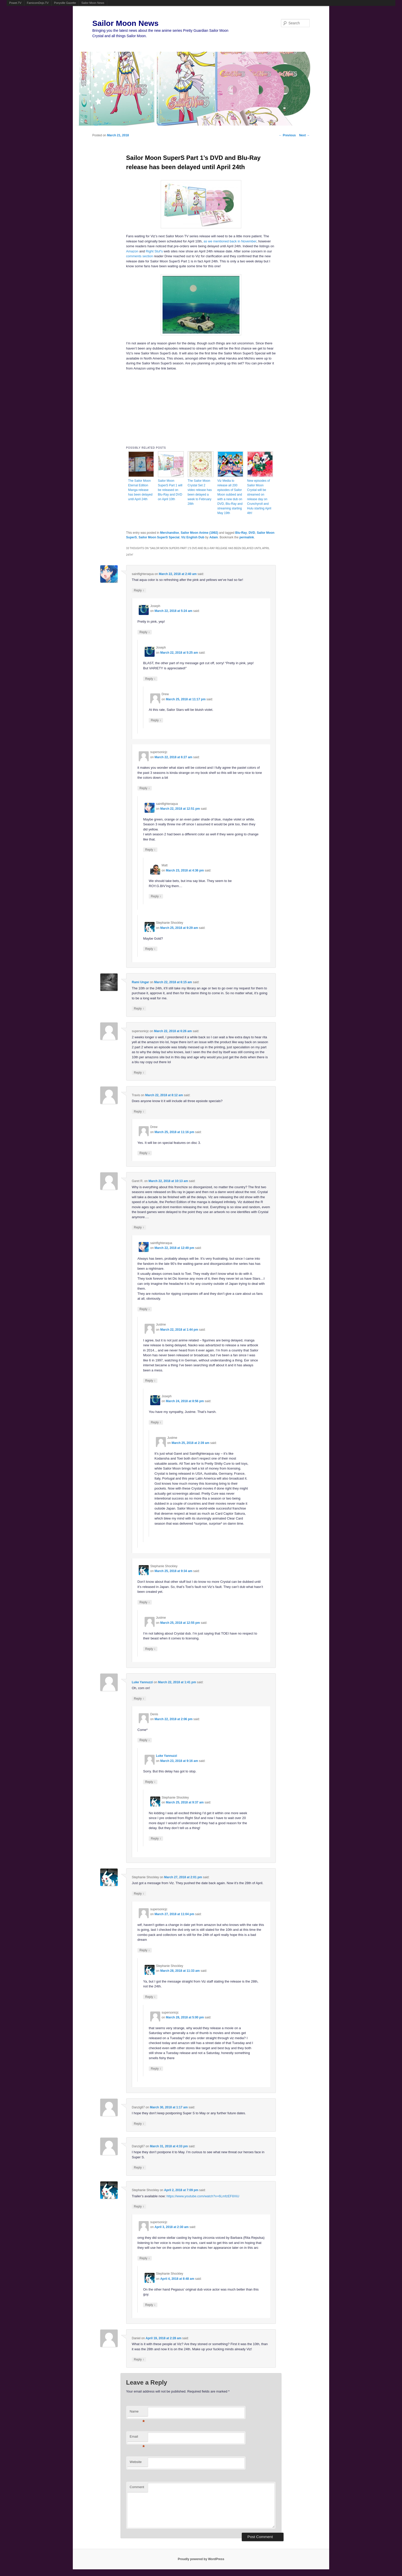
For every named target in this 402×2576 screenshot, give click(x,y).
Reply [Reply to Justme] (150, 1380)
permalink (246, 537)
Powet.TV (15, 2)
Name (137, 2412)
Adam (213, 537)
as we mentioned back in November (230, 241)
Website (136, 2462)
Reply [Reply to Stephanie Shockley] (150, 949)
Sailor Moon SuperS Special (159, 537)
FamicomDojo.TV (38, 2)
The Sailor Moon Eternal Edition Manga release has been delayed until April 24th (140, 490)
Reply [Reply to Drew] (156, 720)
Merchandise (169, 533)
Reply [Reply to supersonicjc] (144, 788)
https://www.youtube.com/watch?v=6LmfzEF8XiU (203, 2196)
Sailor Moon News (92, 2)
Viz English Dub (192, 537)
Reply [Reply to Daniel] (139, 2359)
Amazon (132, 251)
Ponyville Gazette (65, 2)
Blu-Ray (241, 533)
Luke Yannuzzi (142, 1682)
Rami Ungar (140, 982)
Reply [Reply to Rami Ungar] (139, 1008)
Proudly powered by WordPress (201, 2559)
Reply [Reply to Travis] (139, 1111)
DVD (252, 533)
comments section (139, 256)
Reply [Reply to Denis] (144, 1740)
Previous (287, 135)
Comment (137, 2487)
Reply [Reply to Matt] (156, 896)
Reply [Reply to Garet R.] (139, 1227)
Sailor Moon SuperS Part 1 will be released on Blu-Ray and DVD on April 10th (170, 490)
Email (137, 2438)
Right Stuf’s (154, 251)
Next (304, 135)
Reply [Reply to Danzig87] (139, 2123)
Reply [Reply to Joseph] (144, 632)
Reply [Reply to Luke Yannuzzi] (139, 1698)
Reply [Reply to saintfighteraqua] (139, 590)
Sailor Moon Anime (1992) (199, 533)
